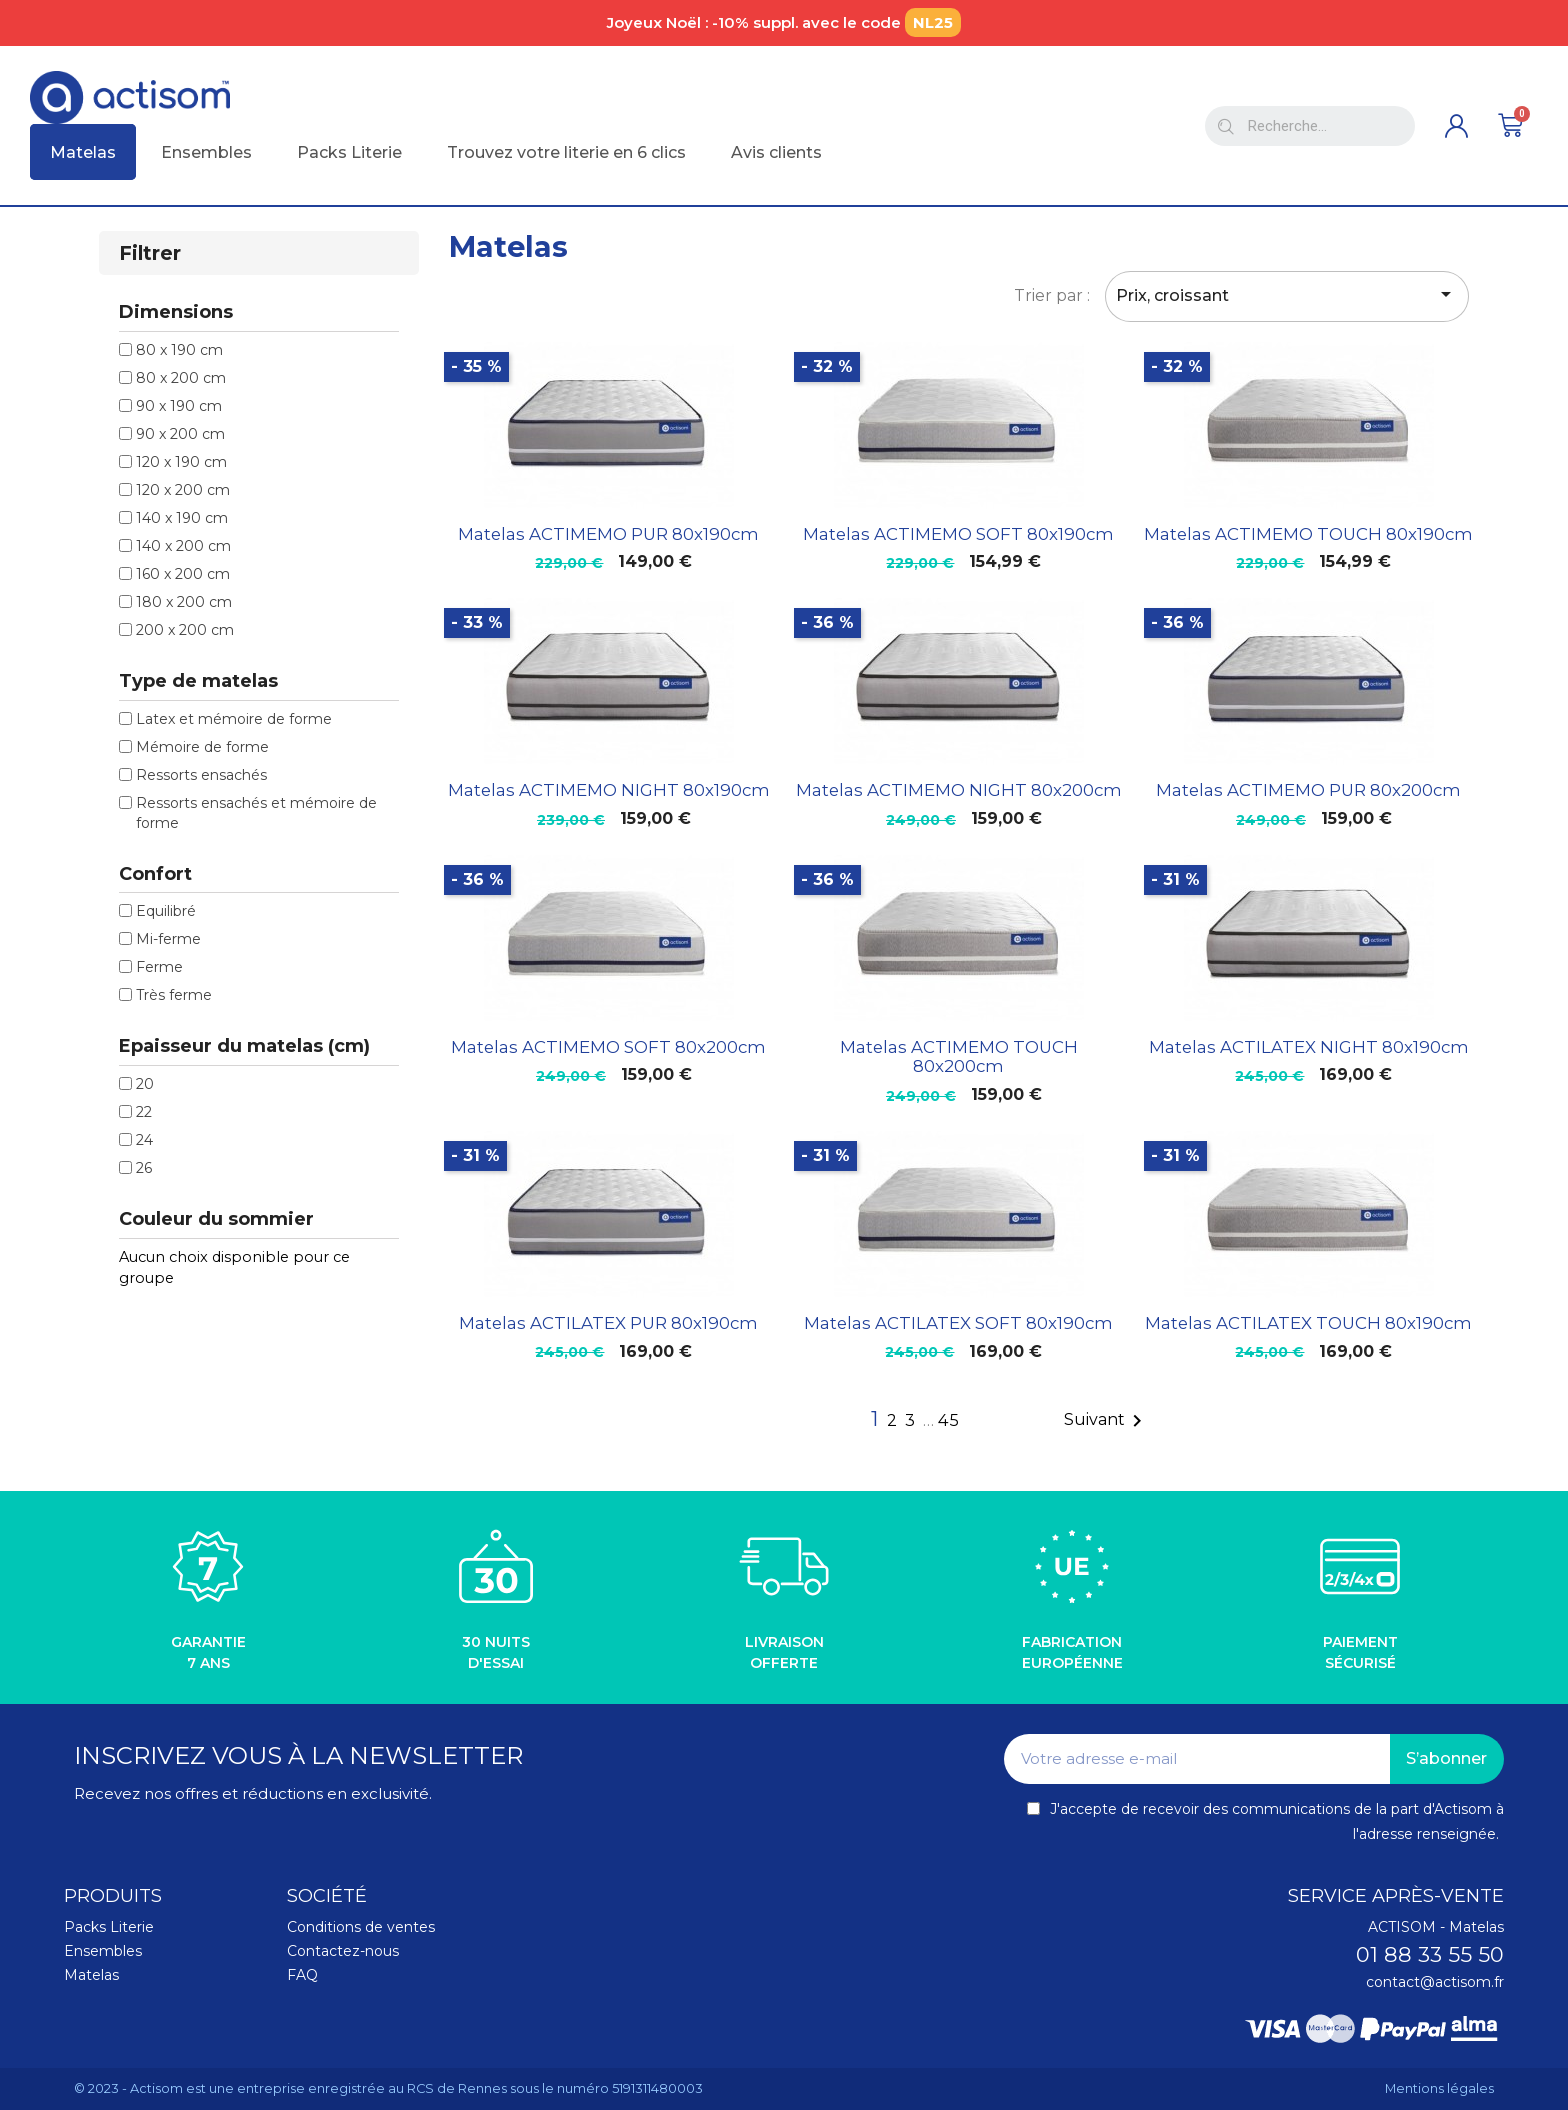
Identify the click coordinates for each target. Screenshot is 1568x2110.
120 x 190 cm (181, 462)
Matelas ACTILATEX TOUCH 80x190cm (1308, 1323)
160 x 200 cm (183, 574)
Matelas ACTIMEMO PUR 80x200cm (1308, 790)
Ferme (159, 967)
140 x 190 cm (182, 518)
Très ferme (174, 995)
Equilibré (166, 911)
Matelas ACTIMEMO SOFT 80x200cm (608, 1047)
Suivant (1106, 1421)
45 (949, 1420)
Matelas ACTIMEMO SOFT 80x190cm (958, 534)
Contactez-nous (343, 1951)
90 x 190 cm (179, 406)
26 (144, 1168)
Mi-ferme (168, 939)
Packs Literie (109, 1927)
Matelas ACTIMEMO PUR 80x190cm (608, 534)
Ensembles (103, 1951)
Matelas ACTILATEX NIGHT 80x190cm (1309, 1047)
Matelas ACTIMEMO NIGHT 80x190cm (609, 790)
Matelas (91, 1975)
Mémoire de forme (202, 747)
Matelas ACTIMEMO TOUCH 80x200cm (959, 1057)
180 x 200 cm (184, 602)
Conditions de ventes (361, 1927)
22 (144, 1112)
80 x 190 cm (179, 350)
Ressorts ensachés (201, 775)
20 (145, 1084)
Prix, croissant (1287, 294)
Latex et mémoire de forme (234, 719)
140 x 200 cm (183, 546)
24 (144, 1140)
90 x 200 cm (180, 434)
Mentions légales (1439, 2088)
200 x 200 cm (185, 630)
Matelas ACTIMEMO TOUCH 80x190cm (1308, 534)
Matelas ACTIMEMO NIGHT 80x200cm (959, 790)
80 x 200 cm (181, 378)
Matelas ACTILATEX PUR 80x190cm (608, 1323)
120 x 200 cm (183, 490)
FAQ (302, 1975)
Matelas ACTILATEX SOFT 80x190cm (958, 1323)
